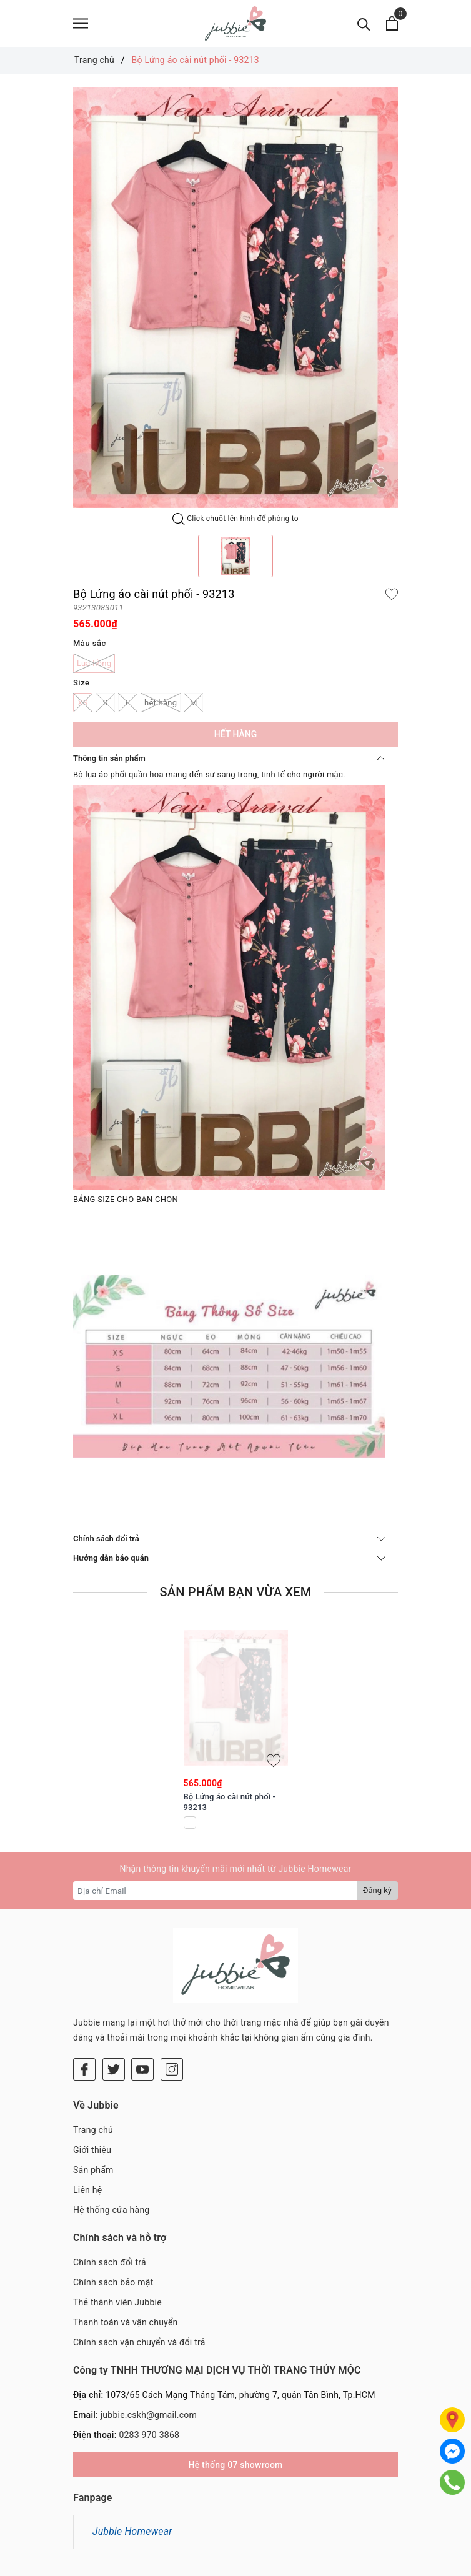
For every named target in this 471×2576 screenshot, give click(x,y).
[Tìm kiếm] (363, 23)
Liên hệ (87, 2116)
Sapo (313, 2563)
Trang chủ (93, 2056)
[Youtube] (142, 1995)
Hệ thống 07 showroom (235, 2390)
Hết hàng (235, 734)
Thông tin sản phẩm (229, 758)
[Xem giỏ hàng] (392, 23)
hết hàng (161, 702)
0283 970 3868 (149, 2360)
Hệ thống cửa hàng (111, 2136)
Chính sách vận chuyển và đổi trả (139, 2268)
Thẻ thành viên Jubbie (117, 2228)
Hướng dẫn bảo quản (229, 1558)
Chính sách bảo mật (113, 2208)
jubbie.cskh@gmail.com (149, 2340)
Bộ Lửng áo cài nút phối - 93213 (230, 1802)
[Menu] (80, 23)
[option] (235, 297)
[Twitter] (113, 1995)
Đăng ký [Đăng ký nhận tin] (377, 1890)
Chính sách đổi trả (229, 1538)
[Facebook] (84, 1995)
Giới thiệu (92, 2076)
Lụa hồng (94, 663)
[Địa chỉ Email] (215, 1890)
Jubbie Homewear (132, 2457)
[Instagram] (172, 1995)
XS (82, 702)
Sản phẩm (93, 2096)
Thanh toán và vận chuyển (125, 2248)
